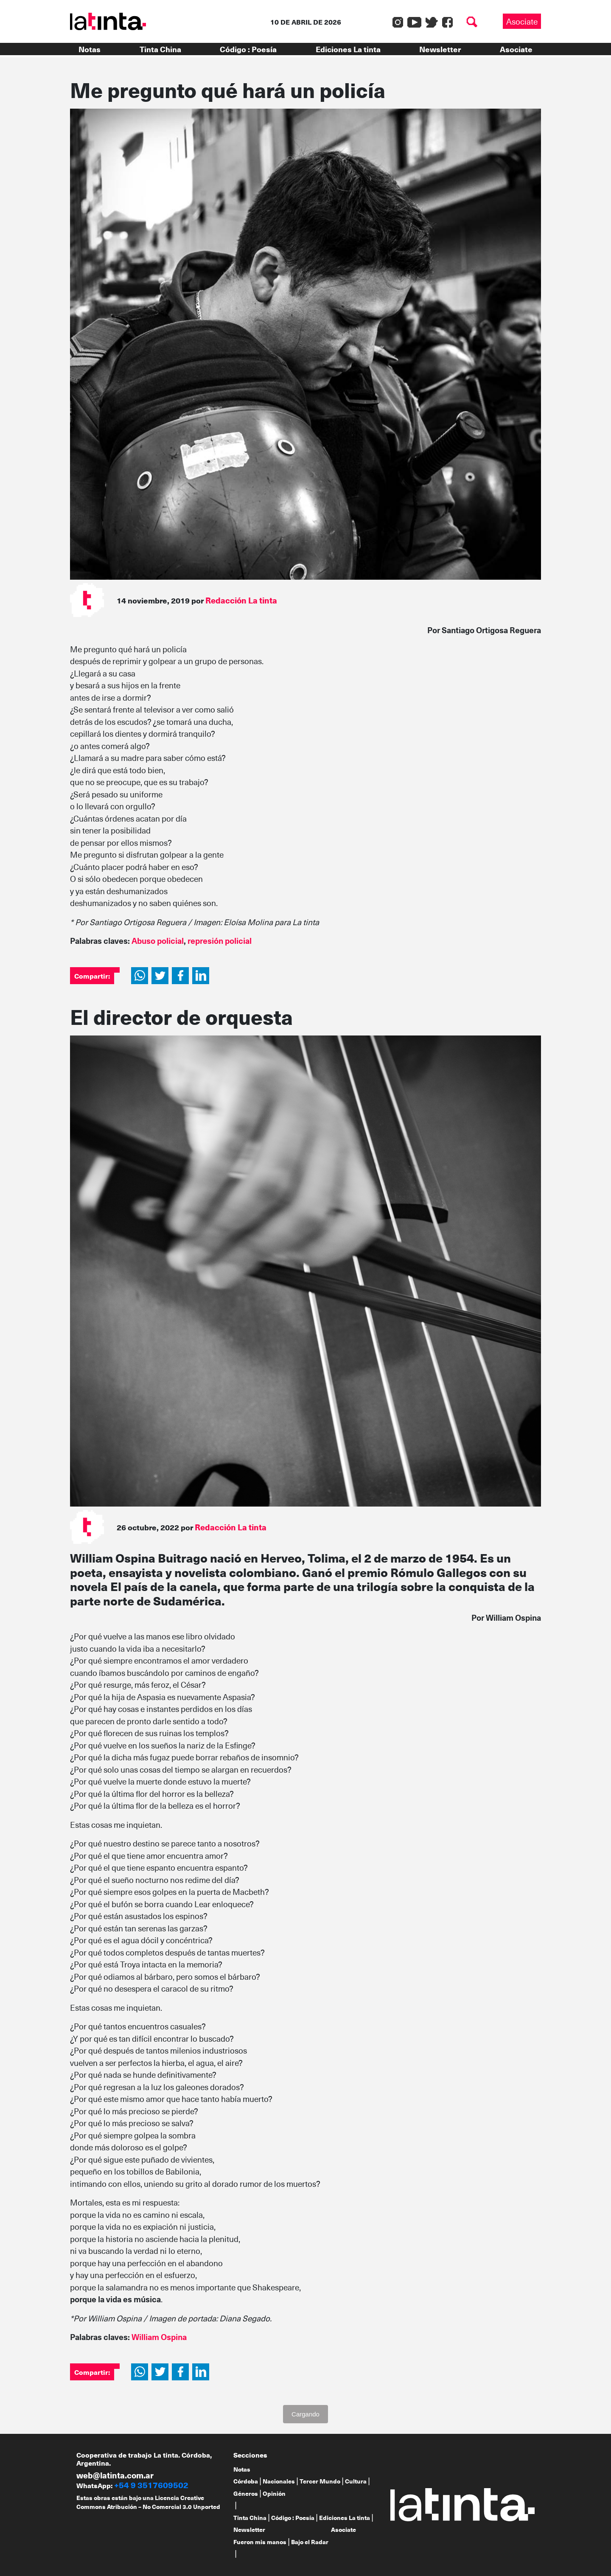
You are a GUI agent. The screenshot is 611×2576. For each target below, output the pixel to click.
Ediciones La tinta (348, 49)
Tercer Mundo (320, 2481)
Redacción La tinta (241, 600)
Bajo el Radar (309, 2541)
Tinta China (160, 49)
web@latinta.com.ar (115, 2475)
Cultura (356, 2481)
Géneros (245, 2493)
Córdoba (245, 2481)
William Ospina (159, 2337)
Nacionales (279, 2481)
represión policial (220, 940)
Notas (89, 49)
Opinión (274, 2493)
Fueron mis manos (259, 2541)
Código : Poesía (248, 49)
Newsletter (440, 49)
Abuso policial (158, 940)
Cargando (305, 2414)
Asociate (522, 21)
